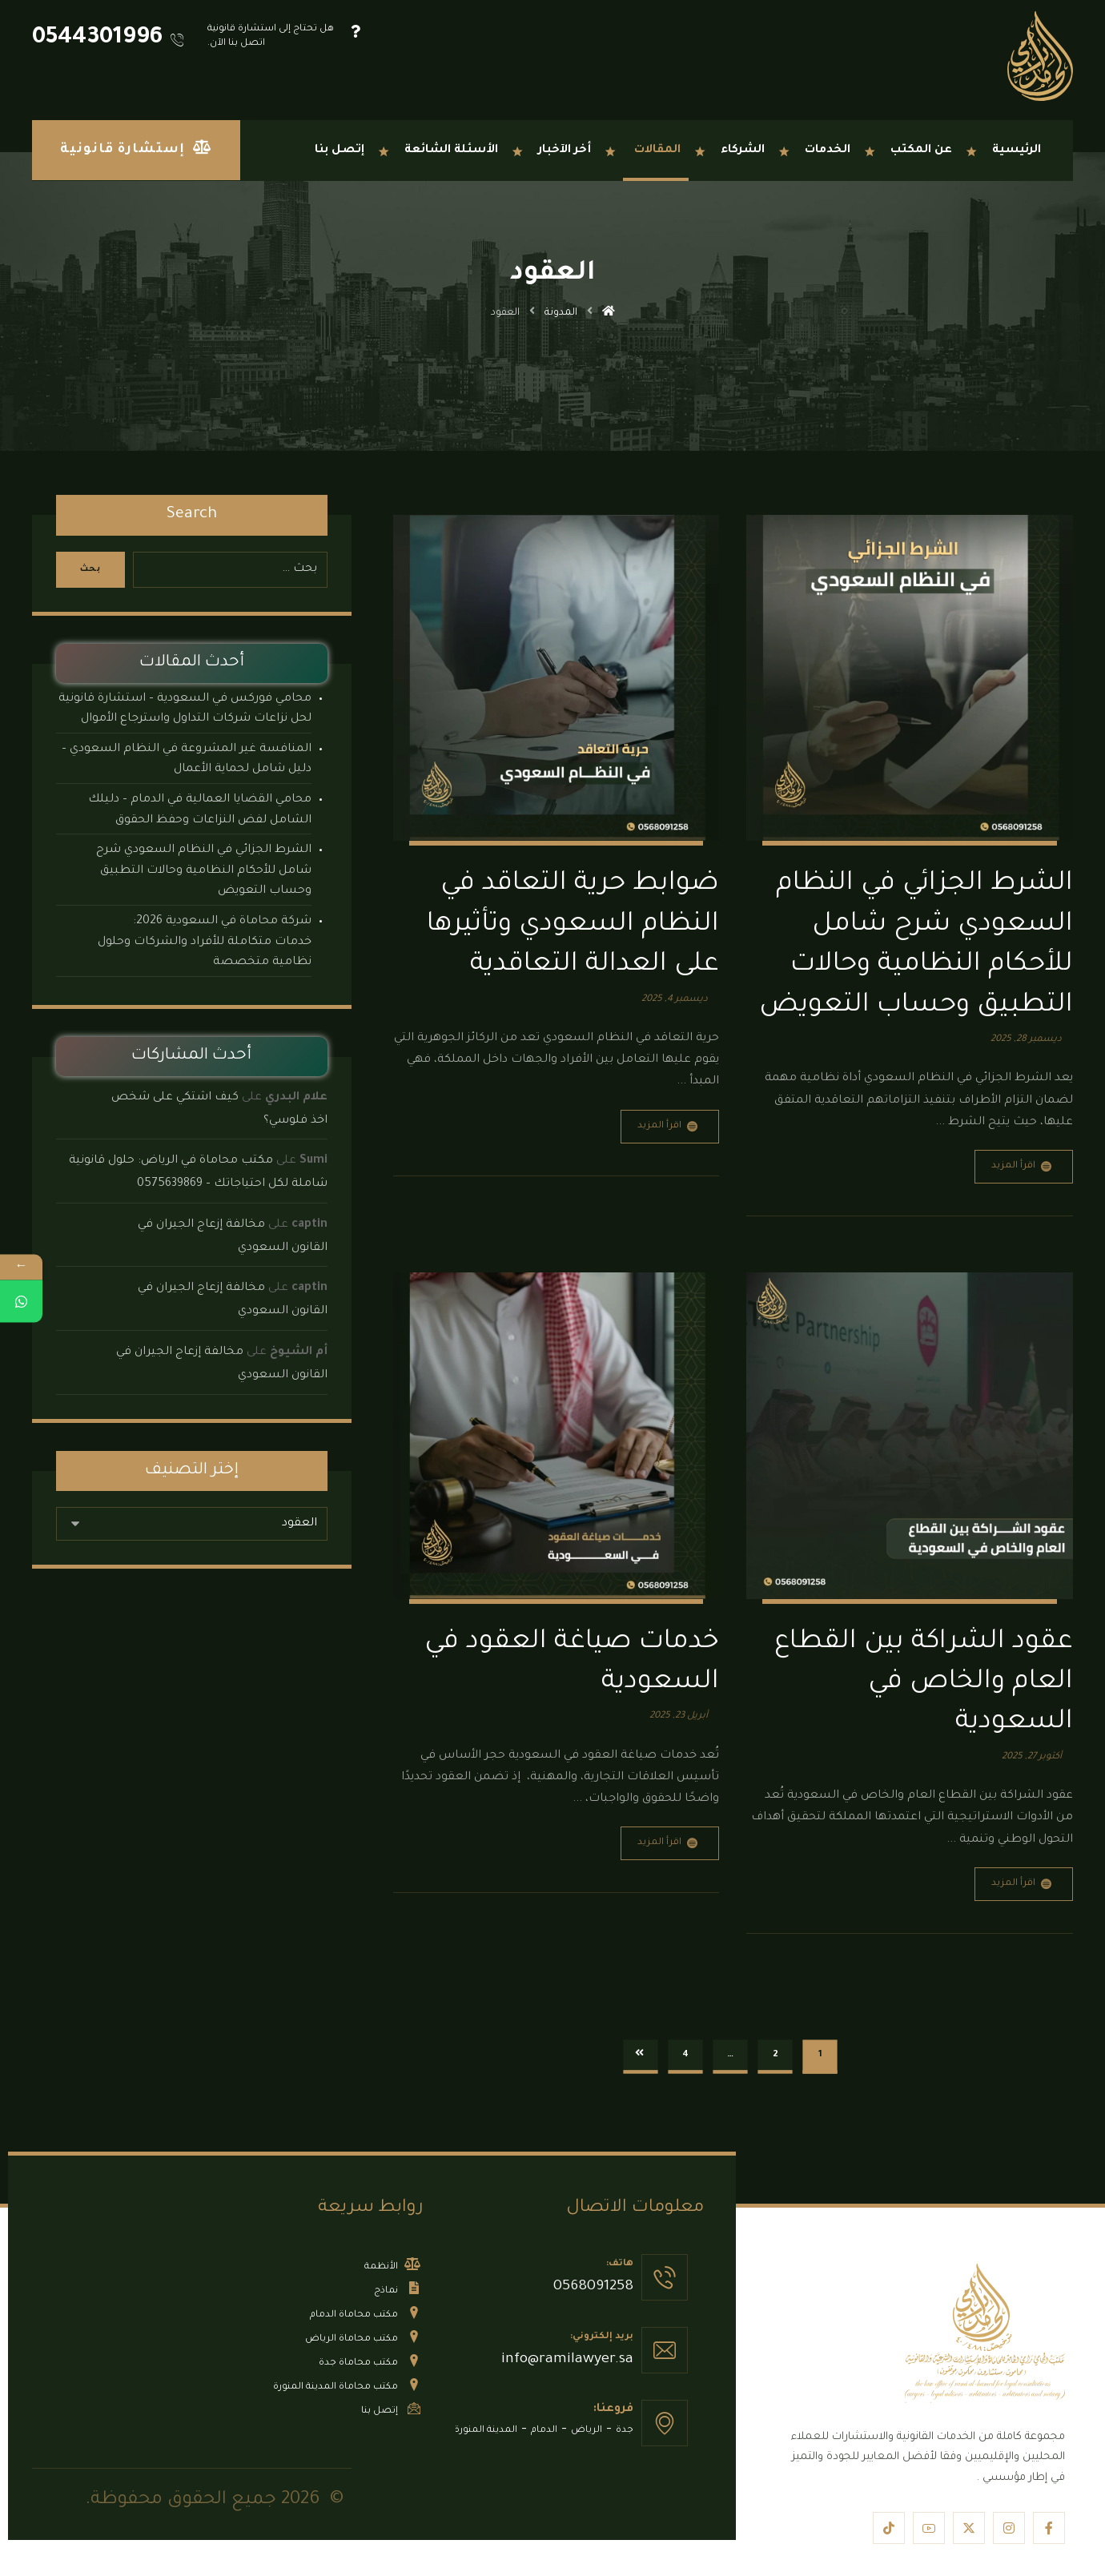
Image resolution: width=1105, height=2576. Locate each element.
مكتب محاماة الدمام (367, 2315)
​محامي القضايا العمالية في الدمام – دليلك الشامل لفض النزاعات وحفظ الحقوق (199, 810)
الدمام (544, 2430)
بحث (90, 569)
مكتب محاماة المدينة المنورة (348, 2387)
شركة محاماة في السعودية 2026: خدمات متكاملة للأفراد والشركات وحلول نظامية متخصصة (204, 942)
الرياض (586, 2430)
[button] (1049, 2528)
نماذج (399, 2291)
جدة (624, 2430)
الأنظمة (394, 2267)
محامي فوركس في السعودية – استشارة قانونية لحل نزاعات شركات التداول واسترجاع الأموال (184, 709)
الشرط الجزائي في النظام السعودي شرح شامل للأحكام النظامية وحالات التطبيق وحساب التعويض (203, 871)
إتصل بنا (392, 2411)
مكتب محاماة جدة (371, 2363)
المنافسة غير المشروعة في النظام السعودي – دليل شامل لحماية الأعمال (186, 760)
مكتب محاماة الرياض (364, 2339)
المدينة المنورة (485, 2430)
